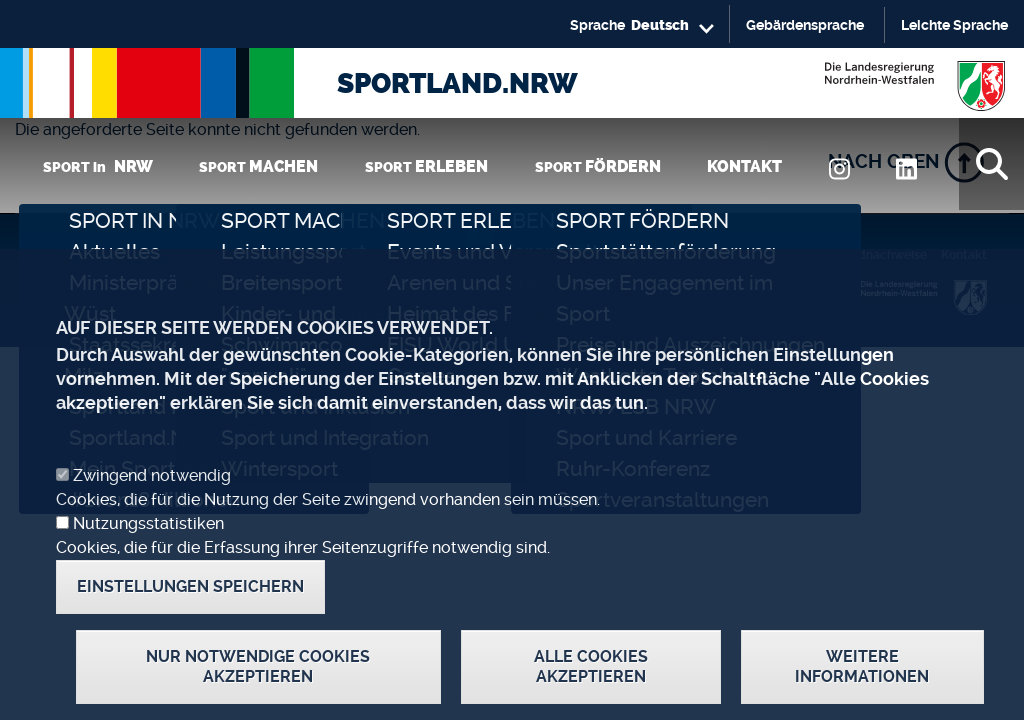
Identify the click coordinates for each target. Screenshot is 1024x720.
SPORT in (98, 166)
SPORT (258, 166)
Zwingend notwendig (152, 509)
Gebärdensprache (805, 25)
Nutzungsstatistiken (148, 557)
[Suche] (991, 164)
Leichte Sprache (954, 25)
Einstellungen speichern (190, 620)
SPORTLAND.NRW (457, 83)
